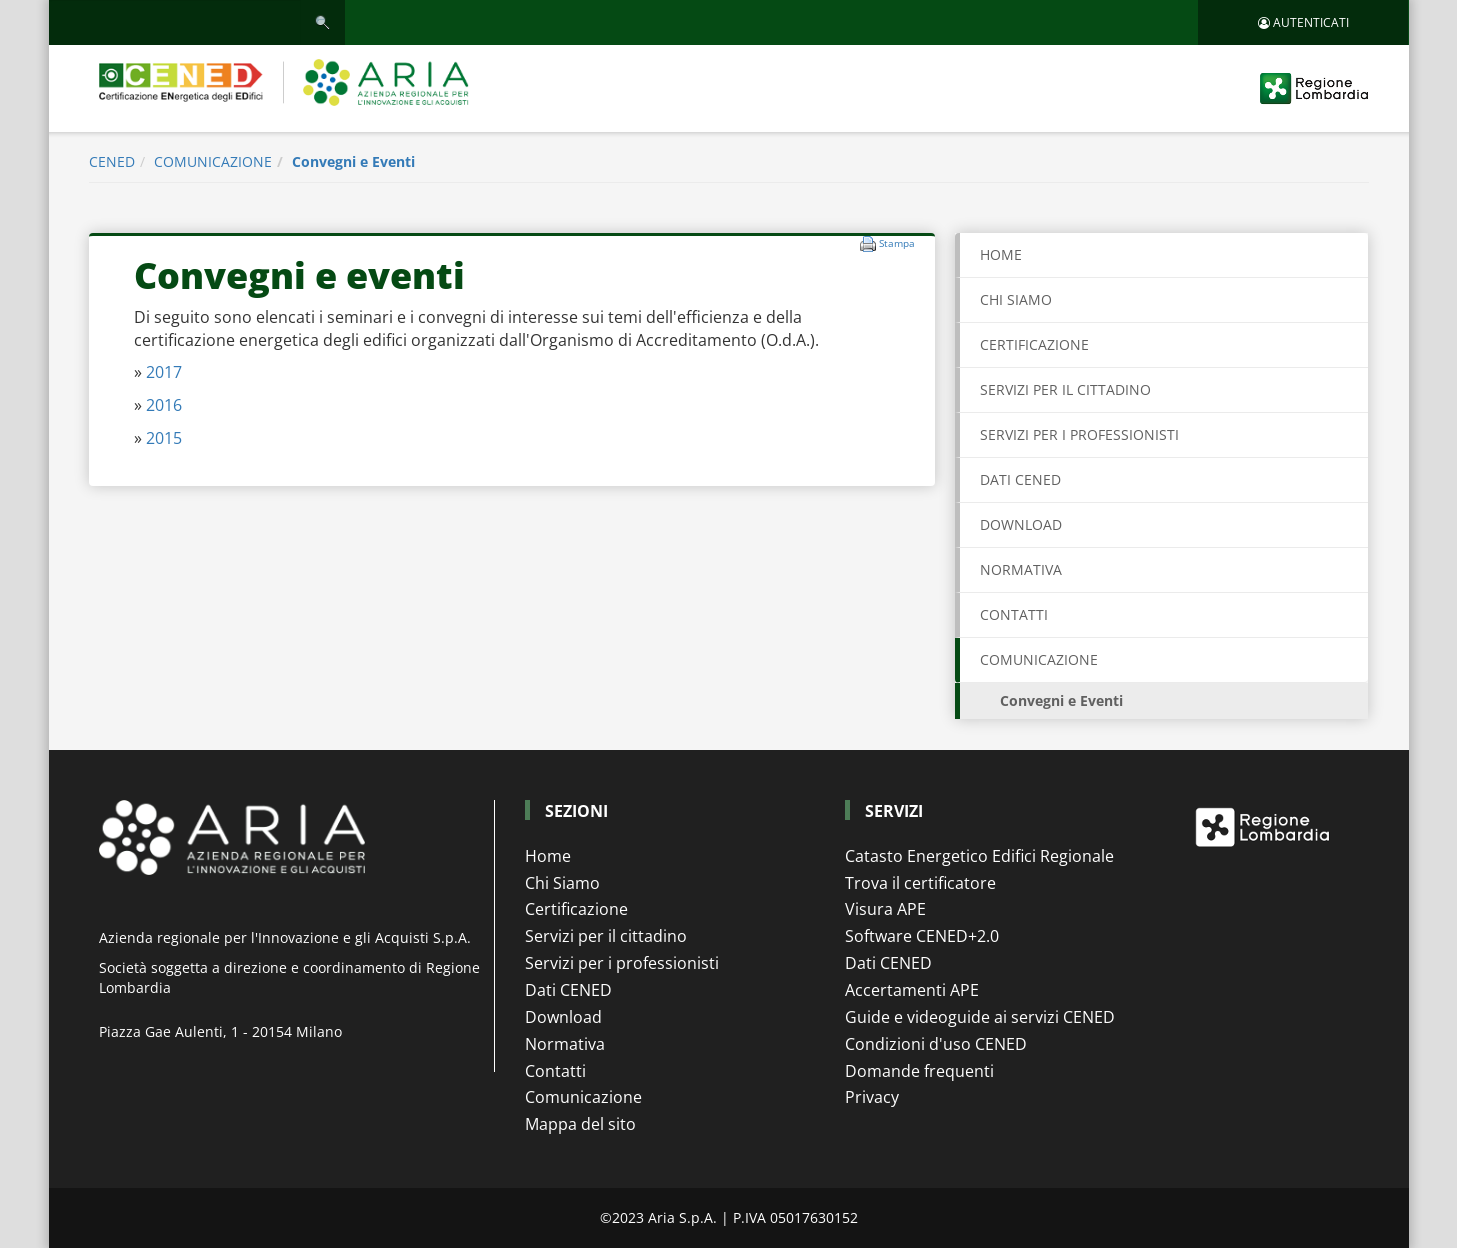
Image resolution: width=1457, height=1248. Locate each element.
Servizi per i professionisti (622, 963)
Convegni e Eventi (353, 161)
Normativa (565, 1044)
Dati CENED (568, 990)
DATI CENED (1020, 479)
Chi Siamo (562, 883)
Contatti (555, 1071)
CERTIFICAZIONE (1034, 344)
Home (1001, 254)
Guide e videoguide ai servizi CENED (980, 1017)
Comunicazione (583, 1097)
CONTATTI (1014, 614)
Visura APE (885, 909)
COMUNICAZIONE (213, 161)
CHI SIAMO (1016, 299)
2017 (164, 372)
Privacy (872, 1097)
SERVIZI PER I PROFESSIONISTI (1079, 434)
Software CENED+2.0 (922, 936)
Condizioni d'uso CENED (936, 1044)
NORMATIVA (1021, 569)
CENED (112, 161)
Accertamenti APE (912, 990)
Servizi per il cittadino (606, 936)
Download (563, 1017)
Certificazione (576, 909)
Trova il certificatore (920, 883)
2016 (164, 405)
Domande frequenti (919, 1071)
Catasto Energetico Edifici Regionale (979, 856)
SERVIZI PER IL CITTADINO (1065, 389)
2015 (164, 438)
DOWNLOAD (1021, 524)
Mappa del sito (580, 1124)
